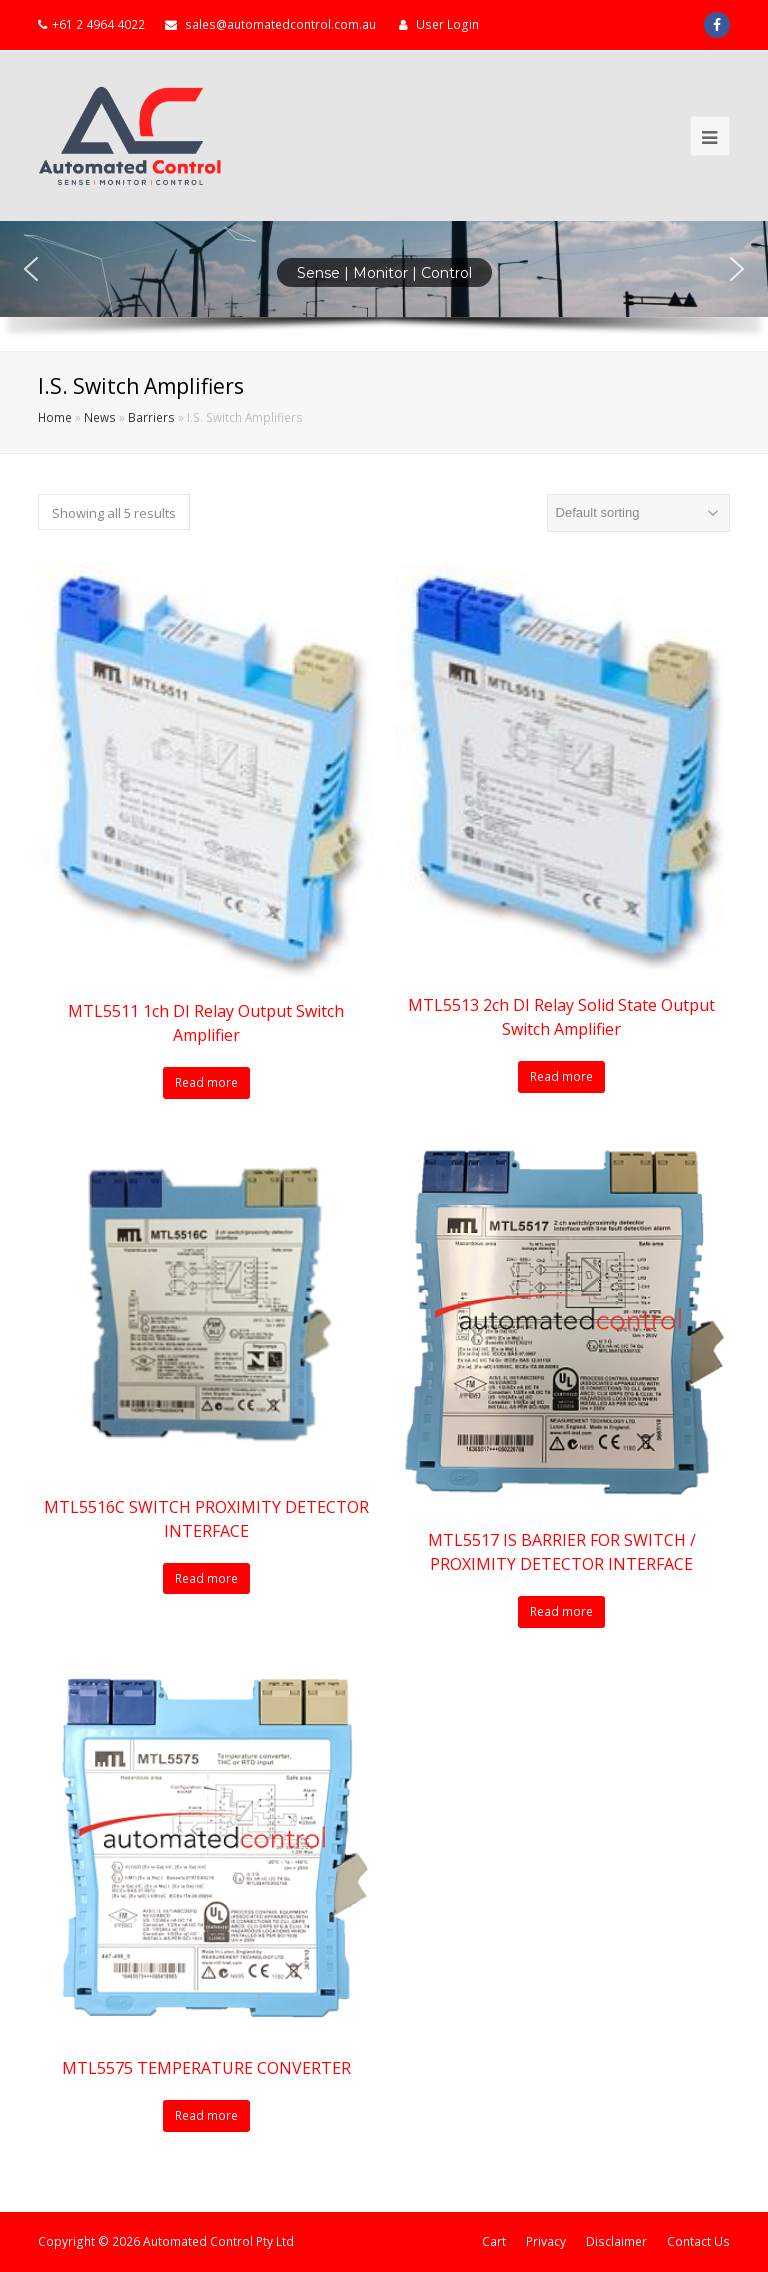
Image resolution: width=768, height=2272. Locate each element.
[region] (384, 286)
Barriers (151, 417)
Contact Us (698, 2241)
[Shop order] (638, 513)
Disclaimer (616, 2241)
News (100, 417)
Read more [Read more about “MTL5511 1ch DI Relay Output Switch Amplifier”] (206, 1082)
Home (55, 417)
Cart (494, 2241)
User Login (447, 24)
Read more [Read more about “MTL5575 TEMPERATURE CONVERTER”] (206, 2115)
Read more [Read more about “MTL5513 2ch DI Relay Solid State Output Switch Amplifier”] (561, 1076)
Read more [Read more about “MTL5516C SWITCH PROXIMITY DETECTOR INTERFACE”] (206, 1578)
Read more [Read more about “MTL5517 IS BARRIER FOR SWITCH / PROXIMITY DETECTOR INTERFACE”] (561, 1611)
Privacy (546, 2241)
